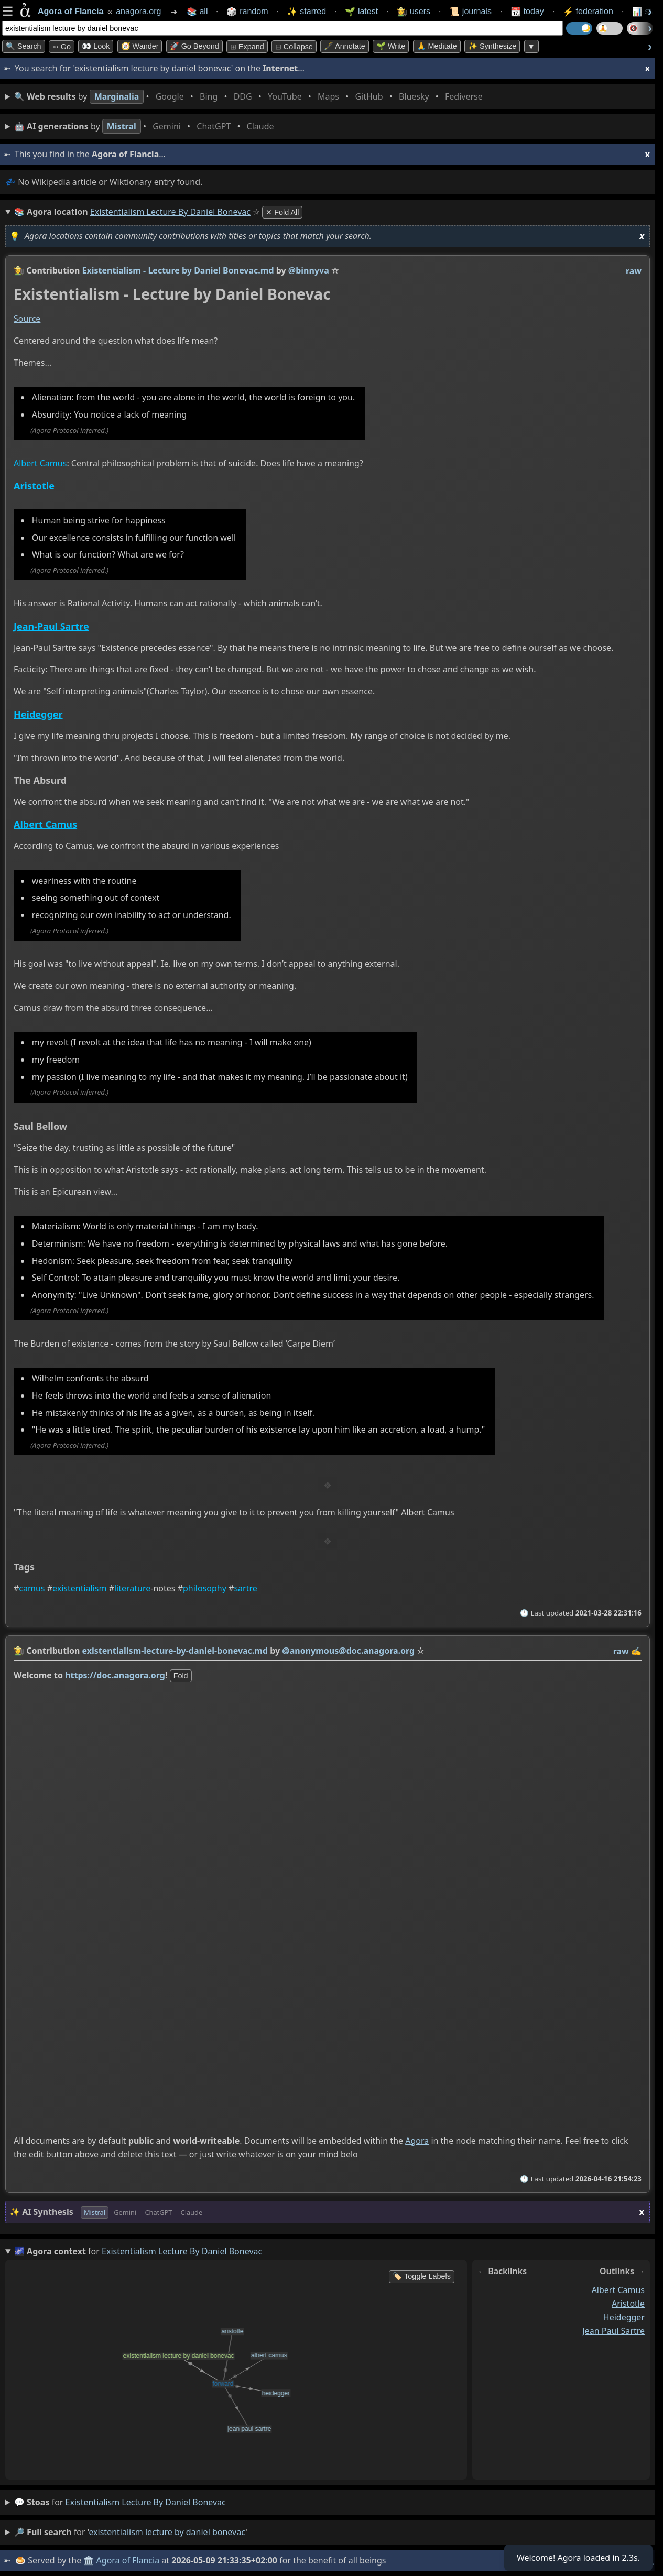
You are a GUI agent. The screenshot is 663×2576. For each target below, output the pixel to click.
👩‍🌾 (19, 270)
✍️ (636, 1651)
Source (27, 318)
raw (634, 271)
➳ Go (61, 46)
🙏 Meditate (437, 46)
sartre (245, 1588)
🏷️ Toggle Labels (422, 2276)
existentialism (79, 1588)
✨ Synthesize (492, 46)
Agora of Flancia (128, 2560)
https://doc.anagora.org (115, 1675)
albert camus (618, 2290)
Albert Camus (40, 463)
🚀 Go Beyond (194, 46)
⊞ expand (247, 46)
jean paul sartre (613, 2331)
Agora (417, 2140)
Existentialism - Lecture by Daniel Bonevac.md (178, 270)
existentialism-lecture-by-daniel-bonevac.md (175, 1650)
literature (132, 1588)
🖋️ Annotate (344, 46)
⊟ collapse (294, 46)
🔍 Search (23, 46)
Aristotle (34, 486)
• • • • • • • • (250, 97)
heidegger (624, 2317)
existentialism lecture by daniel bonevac (146, 2502)
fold (180, 1676)
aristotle (628, 2303)
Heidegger (38, 714)
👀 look (96, 46)
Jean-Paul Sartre (51, 626)
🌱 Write (390, 46)
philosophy (204, 1588)
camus (32, 1588)
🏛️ (88, 2560)
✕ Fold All (282, 212)
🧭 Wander (140, 46)
